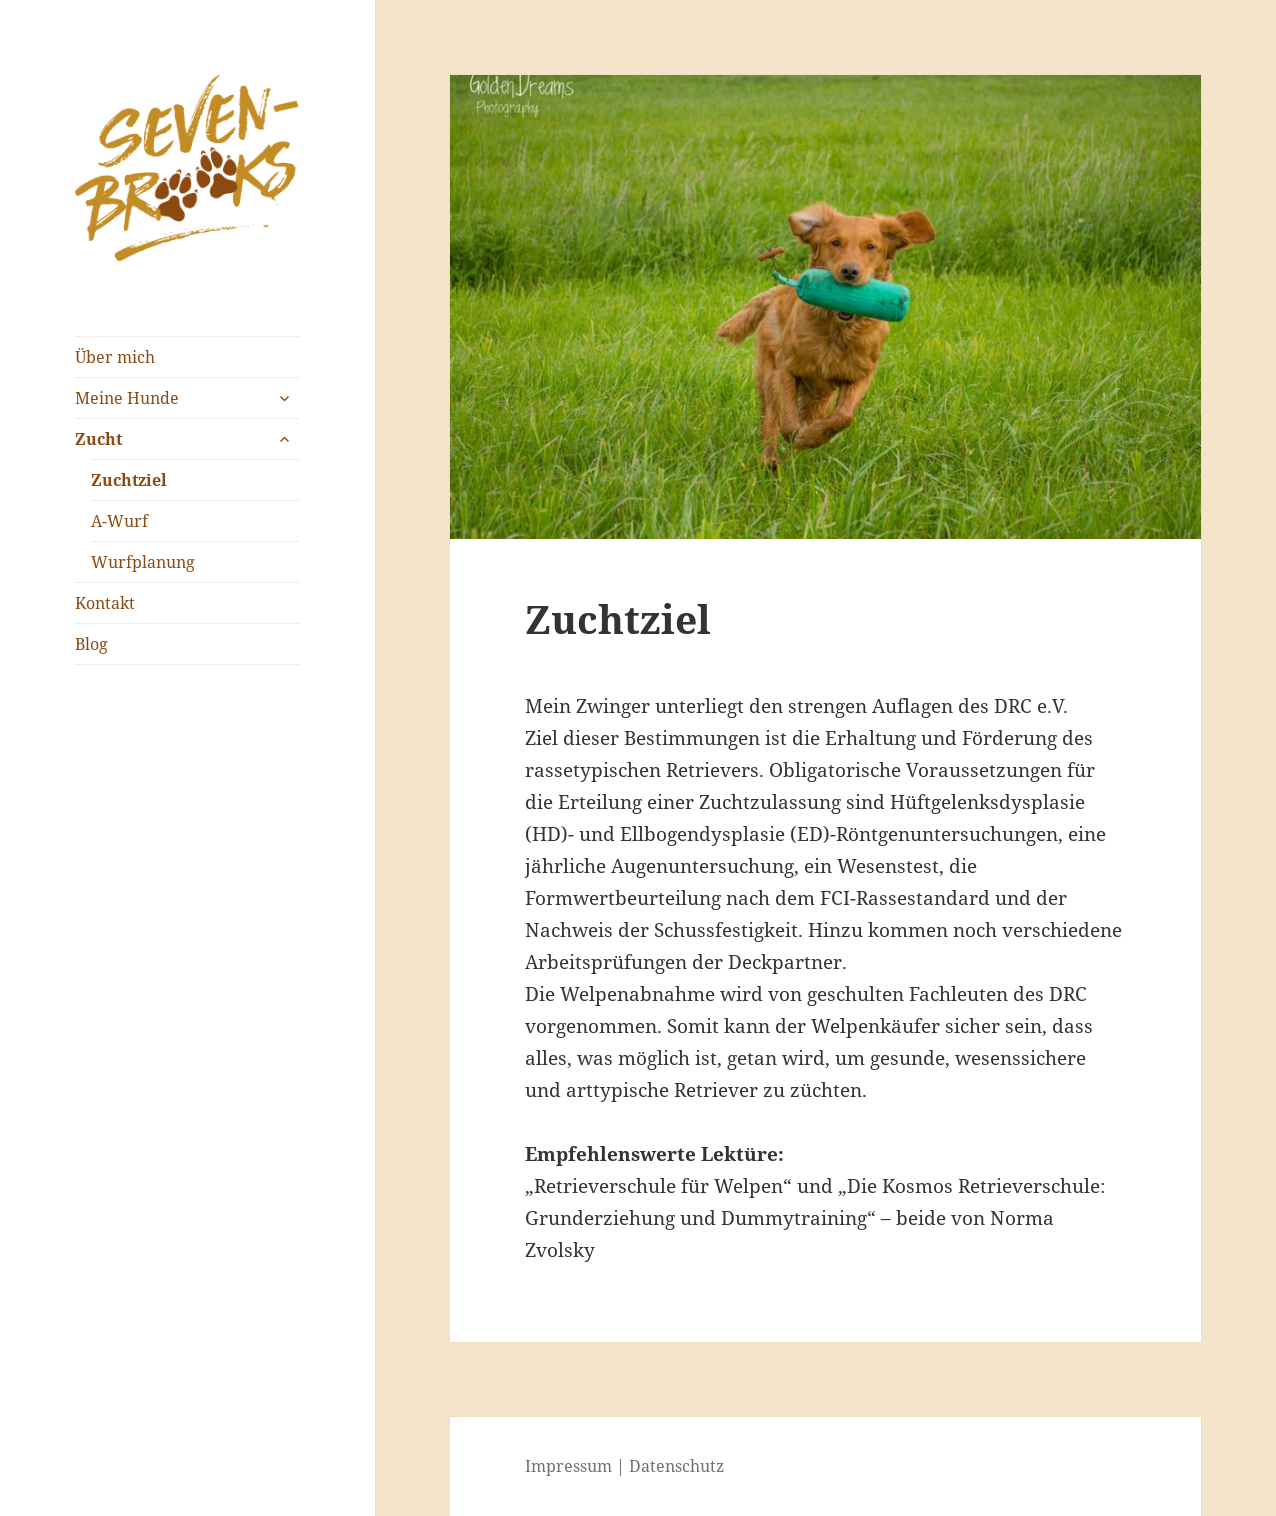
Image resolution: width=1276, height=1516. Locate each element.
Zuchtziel (129, 480)
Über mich (115, 357)
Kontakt (105, 603)
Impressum (568, 1466)
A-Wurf (119, 521)
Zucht (98, 439)
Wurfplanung (143, 562)
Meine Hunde (127, 398)
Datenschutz (676, 1466)
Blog (91, 644)
